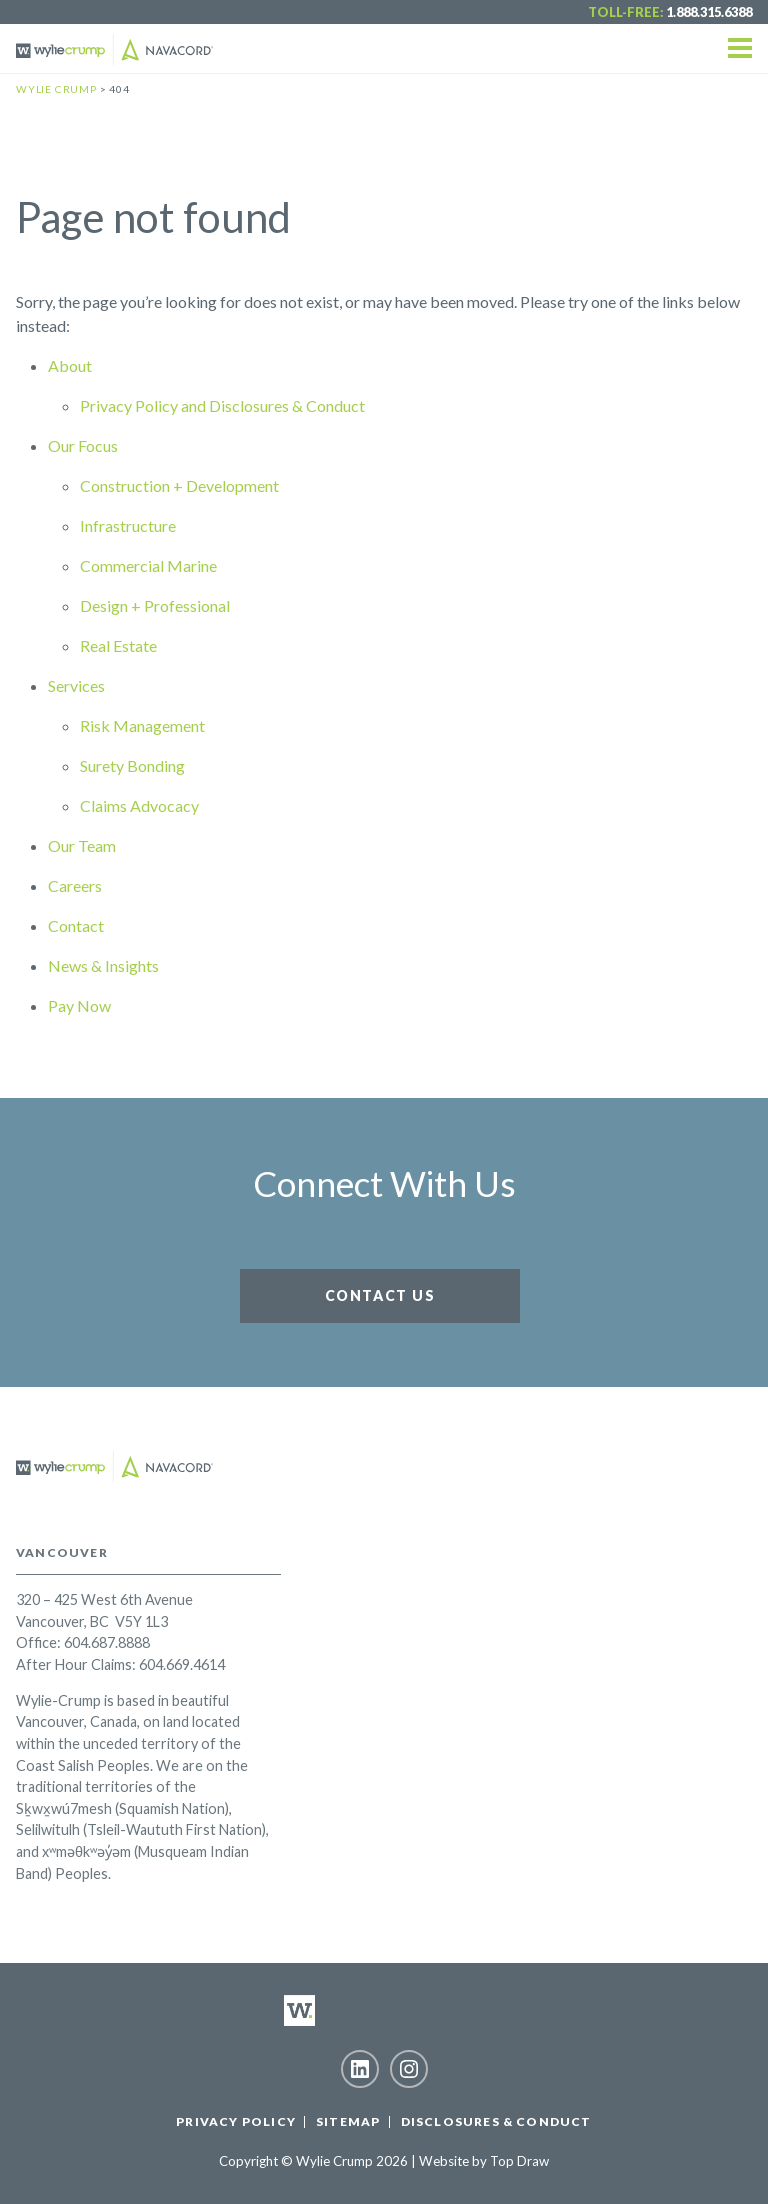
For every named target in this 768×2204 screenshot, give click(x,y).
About (70, 365)
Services (76, 685)
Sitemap (348, 2121)
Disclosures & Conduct (496, 2121)
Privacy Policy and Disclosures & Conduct (222, 405)
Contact (76, 925)
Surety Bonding (132, 765)
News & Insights (103, 965)
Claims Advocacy (139, 805)
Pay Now (79, 1005)
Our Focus (83, 445)
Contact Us (380, 1295)
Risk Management (142, 725)
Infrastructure (128, 525)
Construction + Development (179, 485)
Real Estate (118, 645)
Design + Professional (155, 605)
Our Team (82, 845)
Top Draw (519, 2161)
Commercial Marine (148, 565)
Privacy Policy (236, 2121)
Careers (75, 885)
